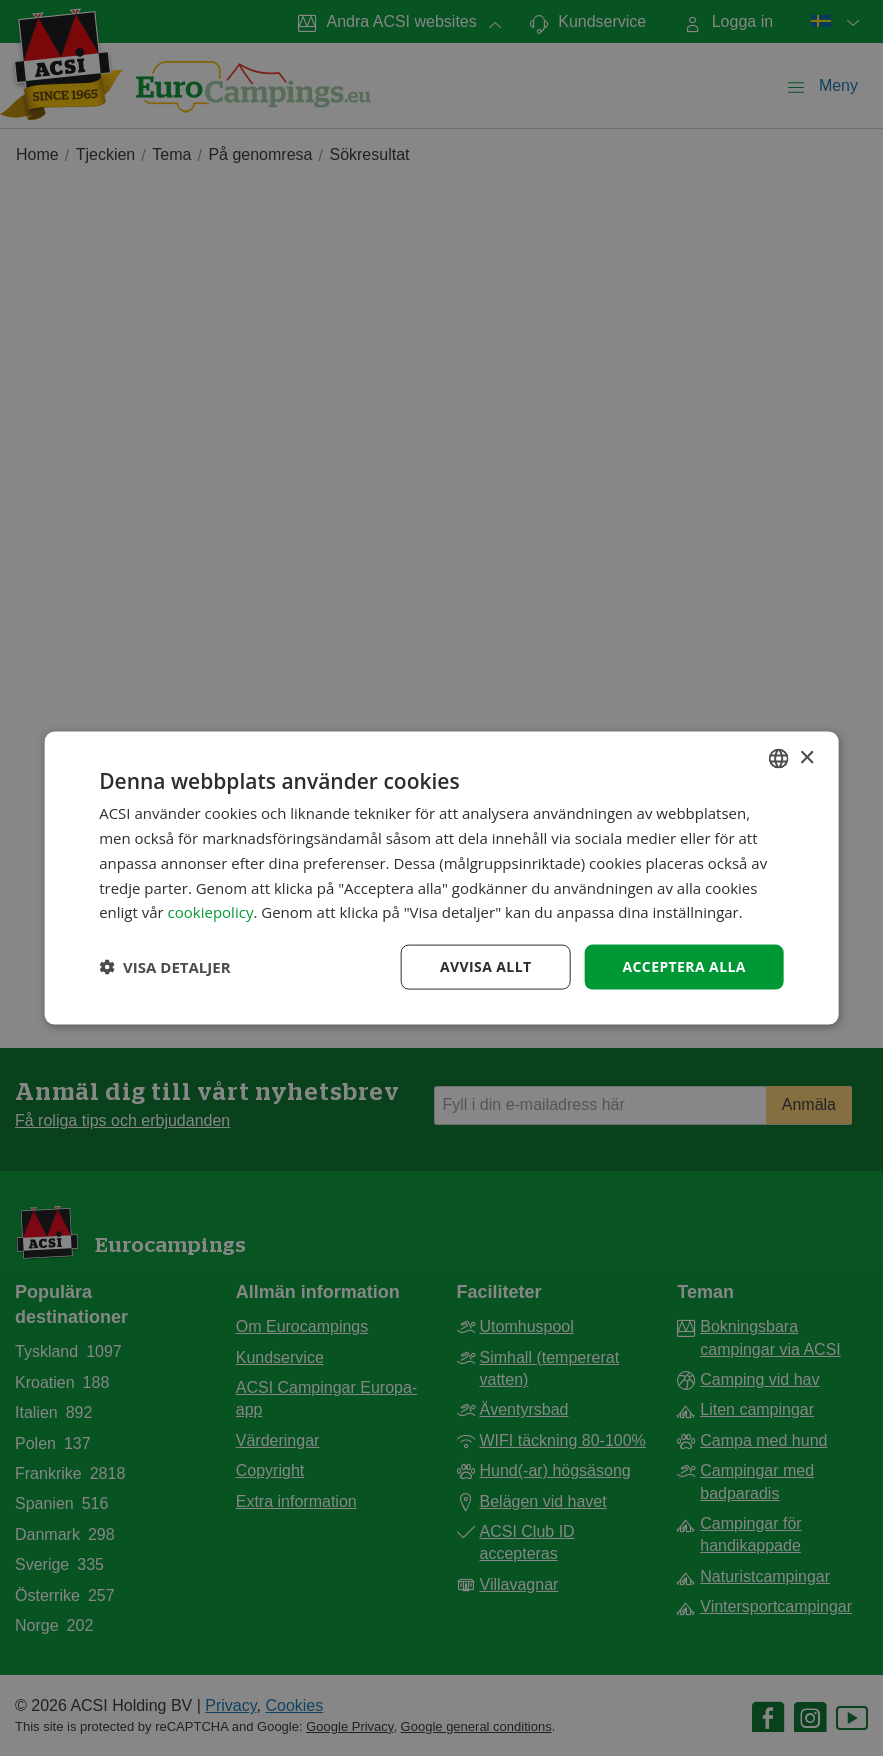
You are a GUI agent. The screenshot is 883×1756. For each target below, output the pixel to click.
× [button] (806, 757)
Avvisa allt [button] (485, 966)
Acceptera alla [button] (683, 966)
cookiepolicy (211, 912)
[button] (164, 967)
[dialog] (441, 878)
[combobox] (779, 759)
